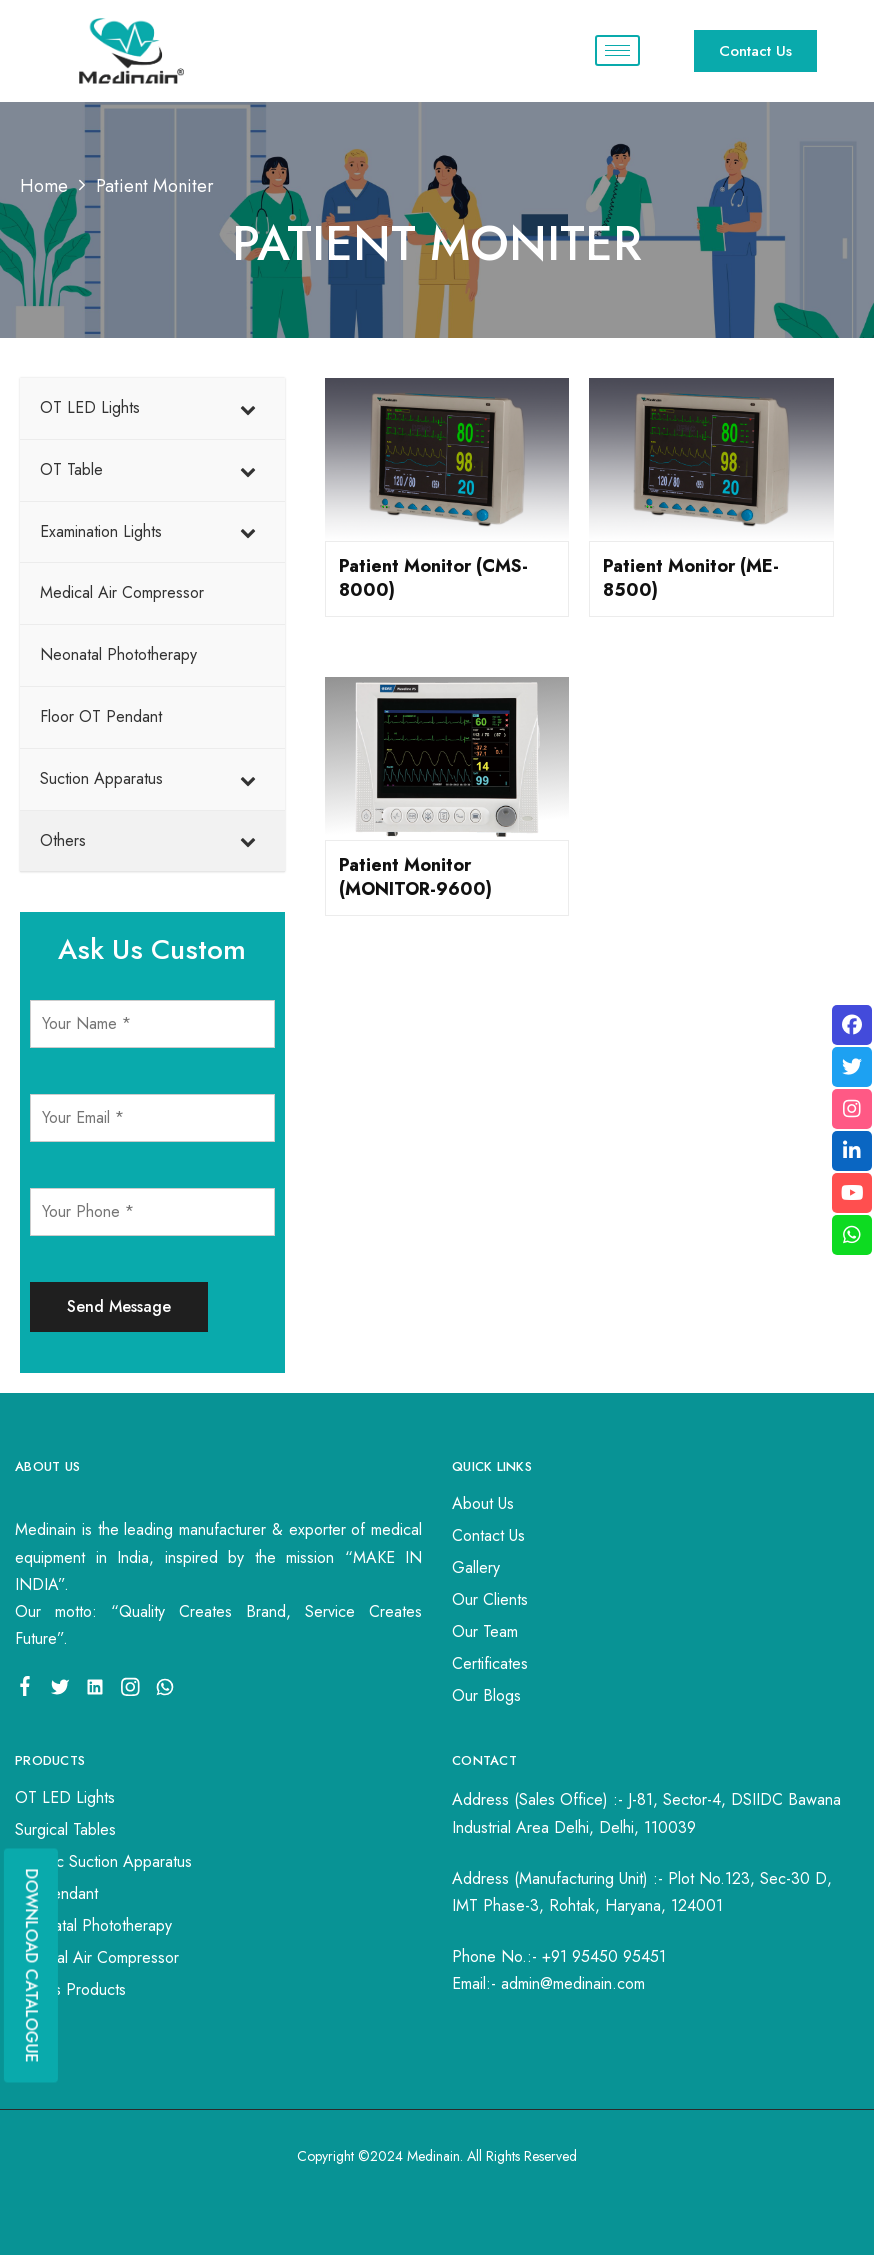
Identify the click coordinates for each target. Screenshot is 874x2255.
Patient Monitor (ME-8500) (691, 578)
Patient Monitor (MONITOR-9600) (415, 877)
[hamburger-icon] (617, 50)
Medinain (433, 2156)
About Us (483, 1503)
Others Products (70, 1989)
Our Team (485, 1631)
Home (44, 186)
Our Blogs (486, 1695)
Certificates (490, 1663)
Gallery (476, 1567)
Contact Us (488, 1535)
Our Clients (490, 1599)
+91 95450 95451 (604, 1956)
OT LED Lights (65, 1797)
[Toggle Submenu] (250, 408)
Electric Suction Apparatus (103, 1861)
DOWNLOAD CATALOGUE (31, 1965)
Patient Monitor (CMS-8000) (433, 578)
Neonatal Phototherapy (93, 1925)
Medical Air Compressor (97, 1957)
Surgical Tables (65, 1829)
